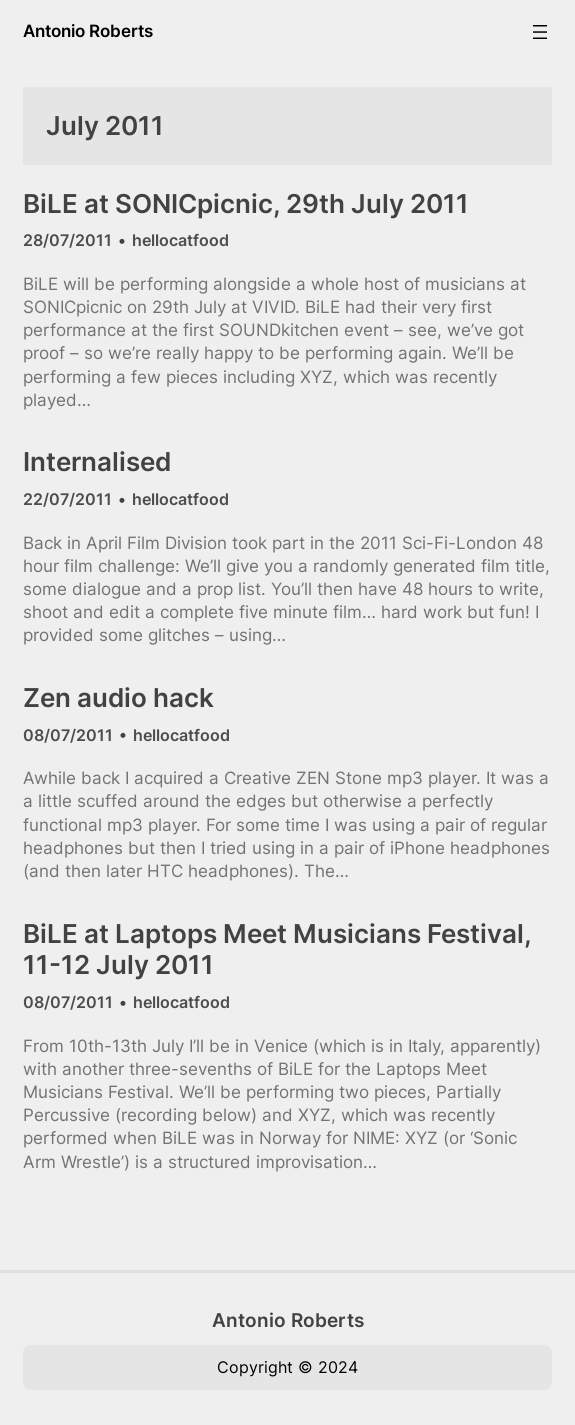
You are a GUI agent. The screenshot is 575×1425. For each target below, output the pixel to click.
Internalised (97, 461)
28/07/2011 (67, 240)
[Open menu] (540, 32)
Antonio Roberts (88, 31)
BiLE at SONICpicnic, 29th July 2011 (246, 203)
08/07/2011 (68, 735)
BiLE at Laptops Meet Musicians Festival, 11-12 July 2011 (277, 949)
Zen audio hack (118, 697)
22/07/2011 (67, 499)
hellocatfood (180, 240)
